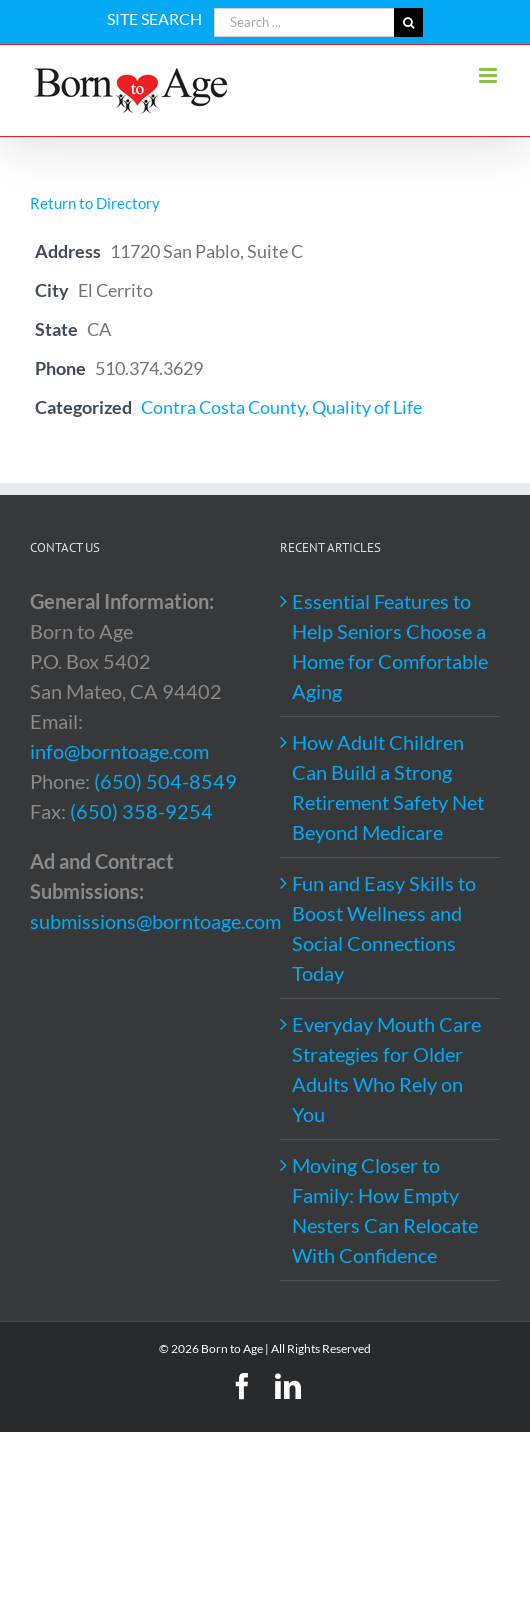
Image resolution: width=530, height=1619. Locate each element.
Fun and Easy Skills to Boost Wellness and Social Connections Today (384, 928)
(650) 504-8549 (165, 781)
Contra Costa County (223, 407)
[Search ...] (304, 22)
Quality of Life (367, 407)
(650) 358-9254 (141, 811)
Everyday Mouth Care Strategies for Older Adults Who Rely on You (386, 1069)
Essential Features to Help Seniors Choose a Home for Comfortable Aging (390, 646)
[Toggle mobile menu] (489, 75)
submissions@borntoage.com (155, 921)
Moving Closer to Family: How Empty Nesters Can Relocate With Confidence (385, 1210)
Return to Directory (95, 203)
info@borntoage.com (119, 751)
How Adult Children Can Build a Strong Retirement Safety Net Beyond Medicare (388, 787)
